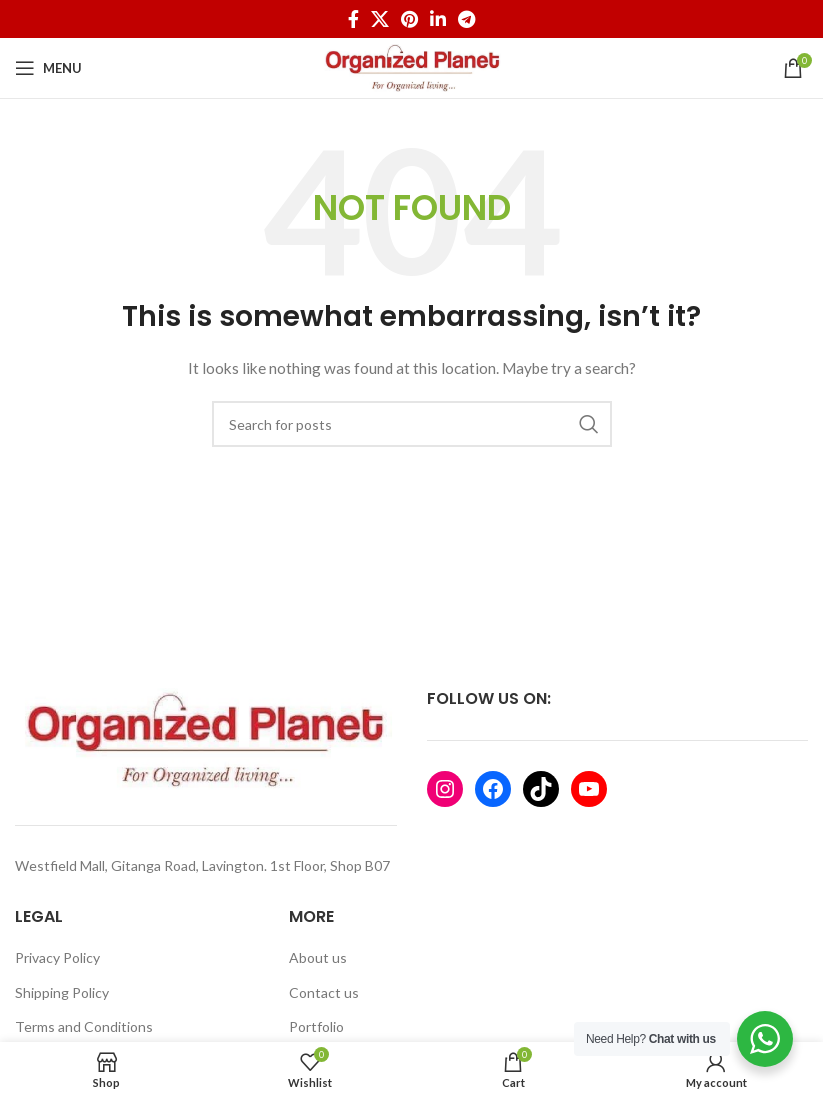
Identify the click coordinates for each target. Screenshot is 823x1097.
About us (318, 957)
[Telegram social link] (466, 19)
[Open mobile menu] (48, 68)
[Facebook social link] (353, 19)
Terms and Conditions (84, 1026)
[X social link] (380, 19)
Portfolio (316, 1026)
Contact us (324, 992)
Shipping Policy (62, 992)
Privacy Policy (57, 957)
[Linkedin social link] (438, 19)
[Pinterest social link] (409, 19)
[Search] (412, 424)
